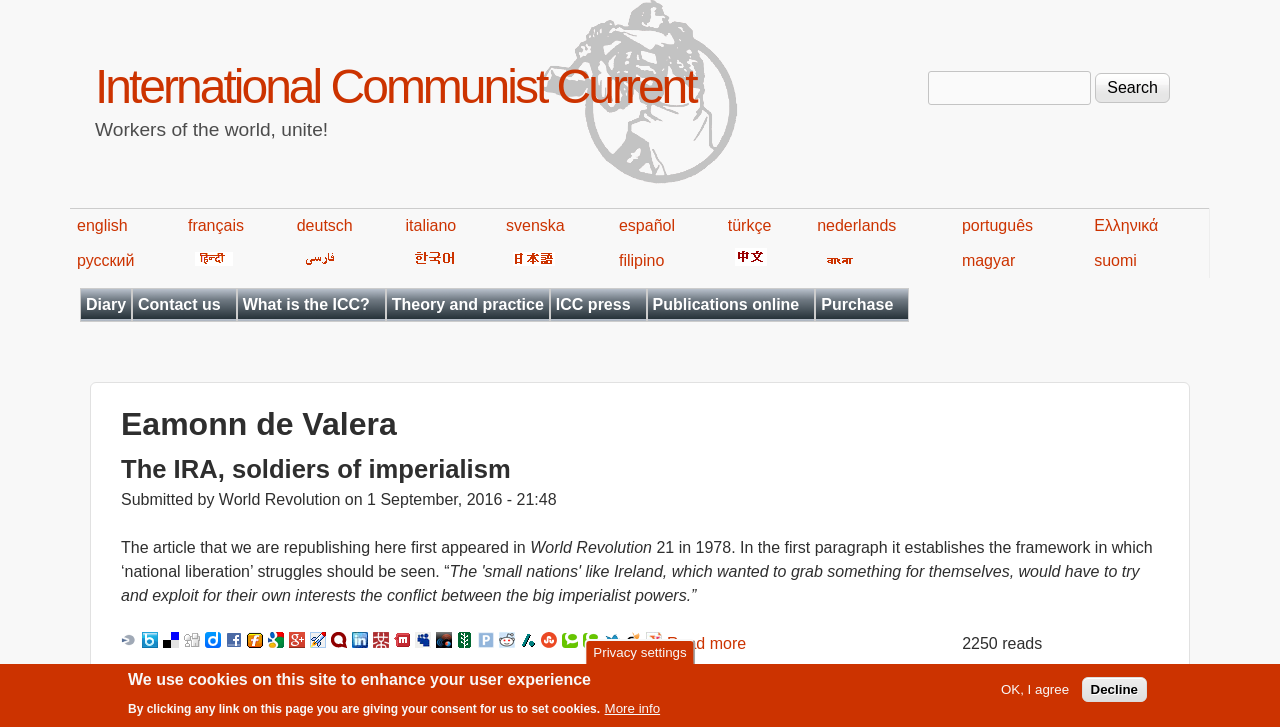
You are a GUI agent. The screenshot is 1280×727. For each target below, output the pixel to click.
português (997, 225)
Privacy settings (639, 657)
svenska (535, 225)
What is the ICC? (306, 304)
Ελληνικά (1126, 225)
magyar (988, 260)
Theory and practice (468, 304)
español (647, 225)
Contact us (179, 304)
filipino (641, 260)
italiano (431, 225)
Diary (106, 304)
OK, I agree (1035, 694)
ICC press (593, 304)
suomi (1115, 260)
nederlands (856, 225)
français (216, 225)
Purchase (857, 304)
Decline (1114, 694)
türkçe (750, 225)
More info (633, 713)
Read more (706, 643)
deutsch (325, 225)
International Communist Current (395, 86)
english (102, 225)
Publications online (726, 304)
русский (105, 260)
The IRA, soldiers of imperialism (316, 469)
